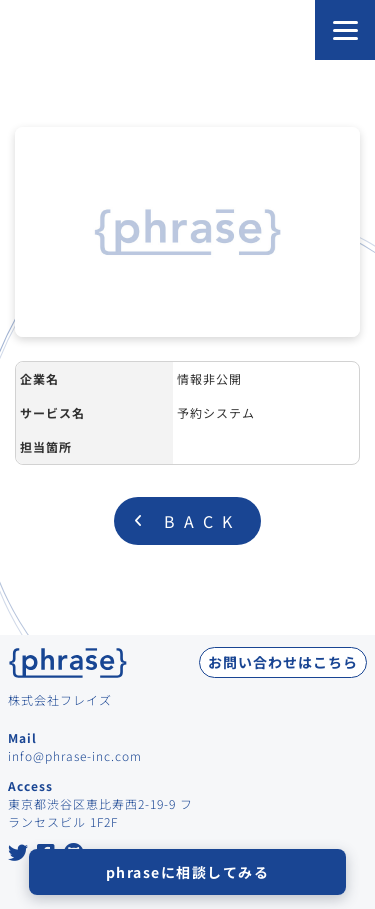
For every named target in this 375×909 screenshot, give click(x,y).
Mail (22, 737)
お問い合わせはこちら (283, 662)
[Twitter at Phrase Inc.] (18, 854)
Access (30, 785)
